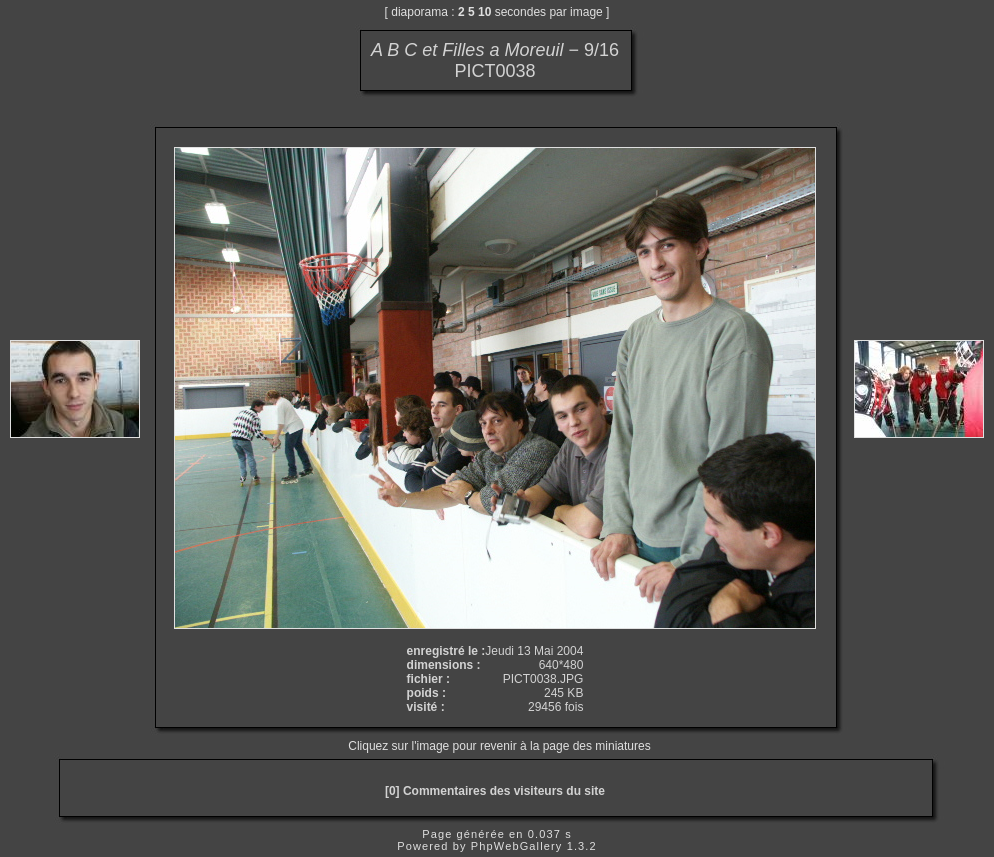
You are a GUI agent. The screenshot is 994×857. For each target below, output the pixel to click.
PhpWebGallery (517, 846)
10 (484, 12)
